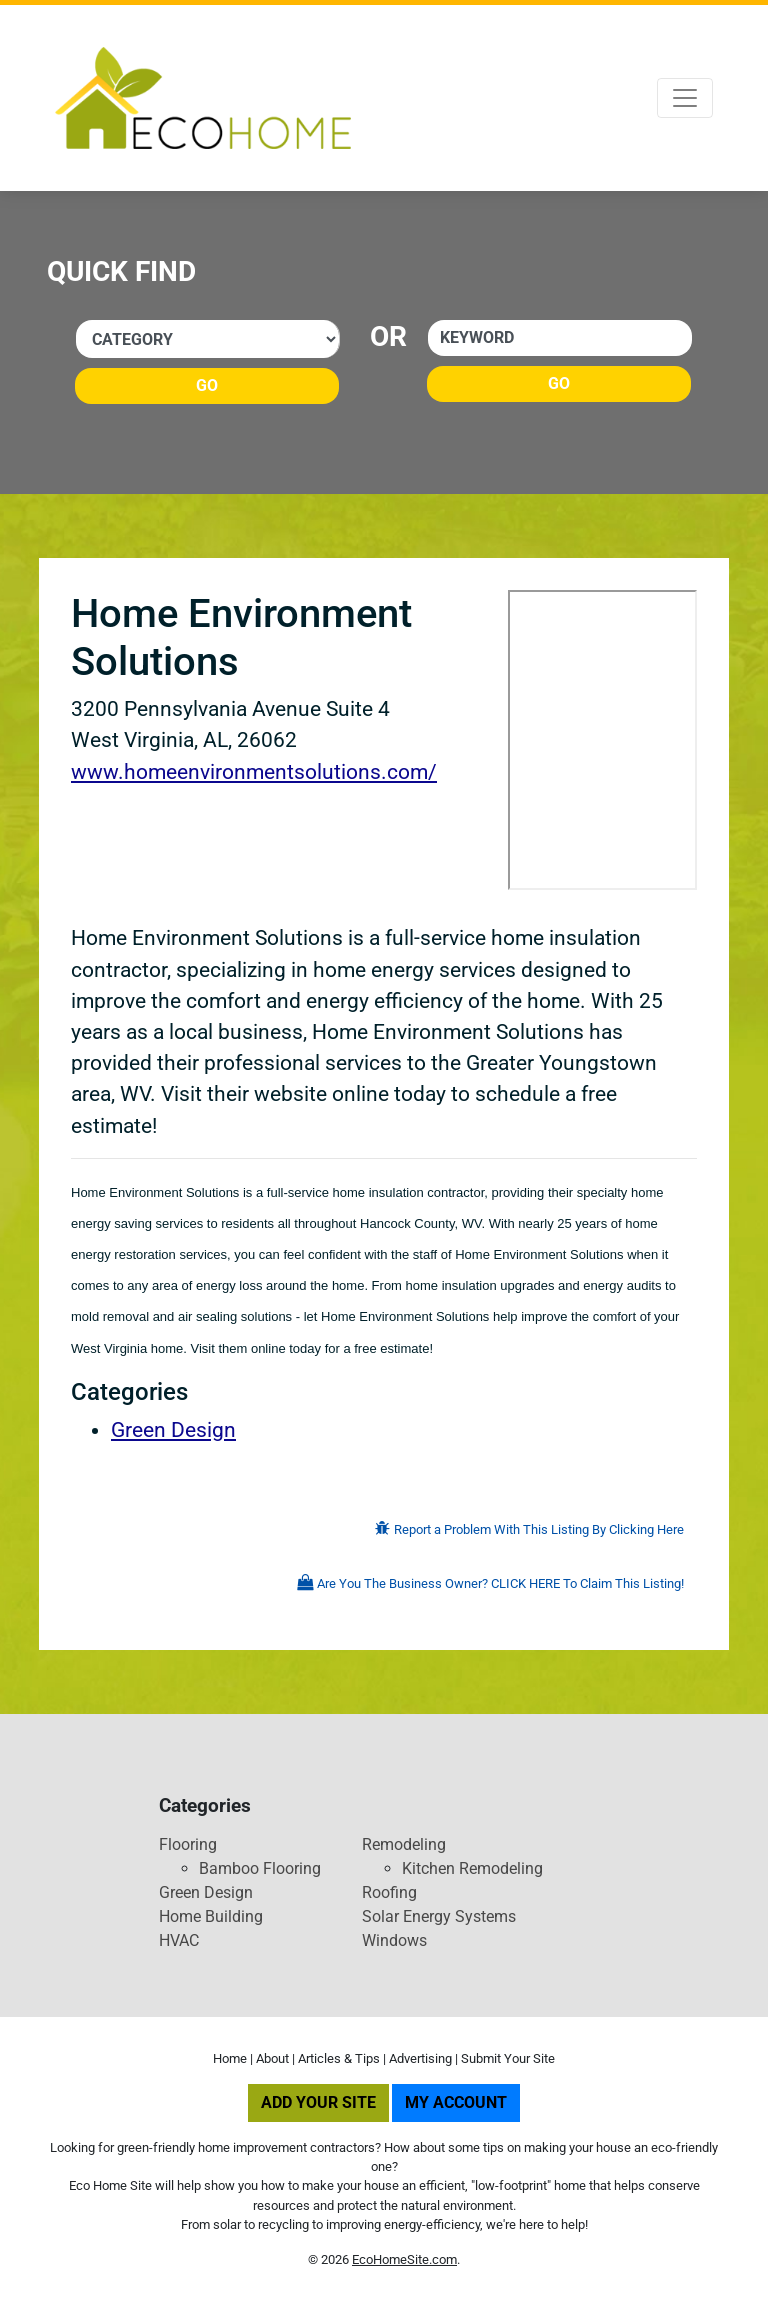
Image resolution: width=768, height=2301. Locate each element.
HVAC (179, 1940)
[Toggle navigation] (685, 98)
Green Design (173, 1430)
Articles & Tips (339, 2058)
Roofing (389, 1892)
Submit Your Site (508, 2058)
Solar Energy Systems (439, 1916)
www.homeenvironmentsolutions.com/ (254, 772)
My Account (456, 2102)
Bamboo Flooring (260, 1868)
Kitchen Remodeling (472, 1868)
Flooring (188, 1844)
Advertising (420, 2058)
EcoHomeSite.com (404, 2259)
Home (230, 2058)
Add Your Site (318, 2102)
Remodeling (404, 1844)
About (272, 2058)
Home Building (211, 1916)
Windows (394, 1940)
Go (207, 385)
